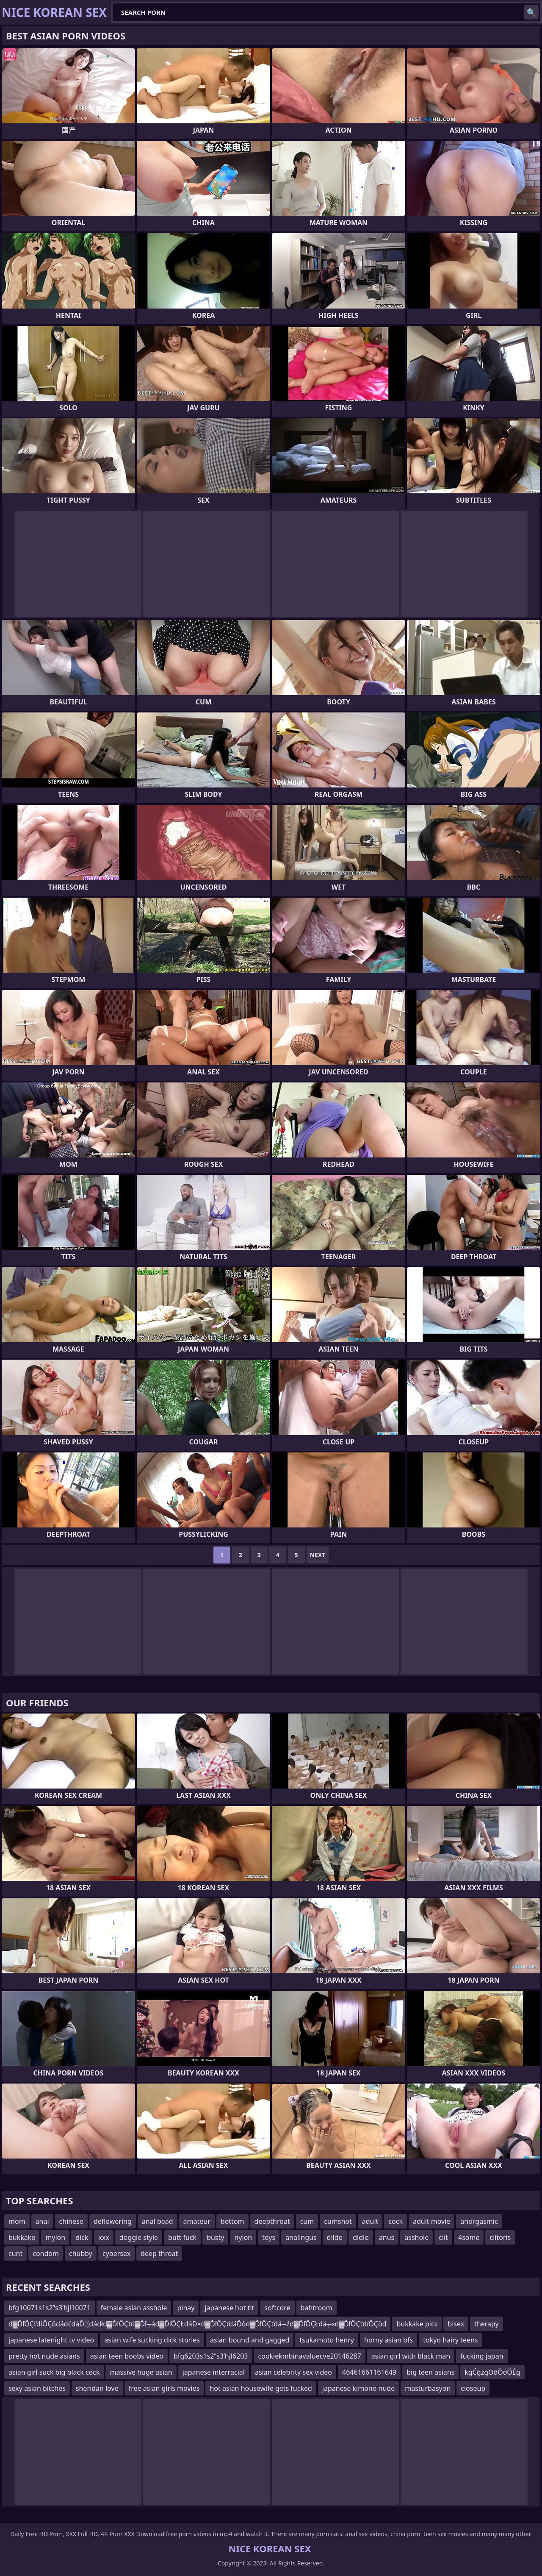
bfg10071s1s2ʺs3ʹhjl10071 (49, 2307)
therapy (486, 2323)
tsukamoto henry (326, 2340)
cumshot (338, 2221)
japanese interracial (214, 2372)
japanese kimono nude (358, 2388)
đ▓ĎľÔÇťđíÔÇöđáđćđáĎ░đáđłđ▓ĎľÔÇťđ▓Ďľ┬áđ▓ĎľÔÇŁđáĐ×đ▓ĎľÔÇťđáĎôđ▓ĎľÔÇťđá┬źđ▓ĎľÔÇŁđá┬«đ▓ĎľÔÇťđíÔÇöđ (197, 2323)
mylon (55, 2237)
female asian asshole (134, 2307)
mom (16, 2221)
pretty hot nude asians (44, 2356)
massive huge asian (141, 2372)
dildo (335, 2237)
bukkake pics (416, 2323)
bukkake (21, 2237)
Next (318, 1555)
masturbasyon (428, 2388)
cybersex (116, 2253)
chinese (71, 2221)
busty (215, 2237)
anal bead (157, 2221)
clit (443, 2237)
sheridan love (97, 2388)
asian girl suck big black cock (54, 2372)
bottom (232, 2221)
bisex (456, 2323)
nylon (243, 2237)
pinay (185, 2307)
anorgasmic (479, 2221)
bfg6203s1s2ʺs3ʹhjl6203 (211, 2356)
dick (81, 2237)
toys (268, 2237)
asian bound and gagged (249, 2340)
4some (468, 2237)
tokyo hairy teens (450, 2340)
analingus (300, 2237)
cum (307, 2221)
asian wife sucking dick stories (152, 2340)
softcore (277, 2307)
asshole (416, 2237)
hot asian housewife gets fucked (261, 2388)
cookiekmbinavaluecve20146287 (309, 2356)
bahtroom (316, 2307)
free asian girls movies (164, 2388)
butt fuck (182, 2237)
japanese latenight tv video (51, 2340)
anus (386, 2237)
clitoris (500, 2237)
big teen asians (430, 2372)
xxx (103, 2237)
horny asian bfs (388, 2340)
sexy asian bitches (37, 2388)
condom (46, 2253)
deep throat (159, 2253)
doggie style (138, 2237)
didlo (361, 2237)
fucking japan (481, 2356)
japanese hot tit (229, 2307)
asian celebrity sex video (293, 2372)
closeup (473, 2388)
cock (395, 2221)
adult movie (431, 2221)
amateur (196, 2221)
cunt (15, 2253)
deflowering (113, 2221)
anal (42, 2221)
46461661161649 (369, 2372)
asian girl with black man (410, 2356)
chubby (80, 2253)
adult (370, 2221)
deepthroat (272, 2221)
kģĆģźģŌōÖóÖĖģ (492, 2372)
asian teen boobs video (126, 2356)
